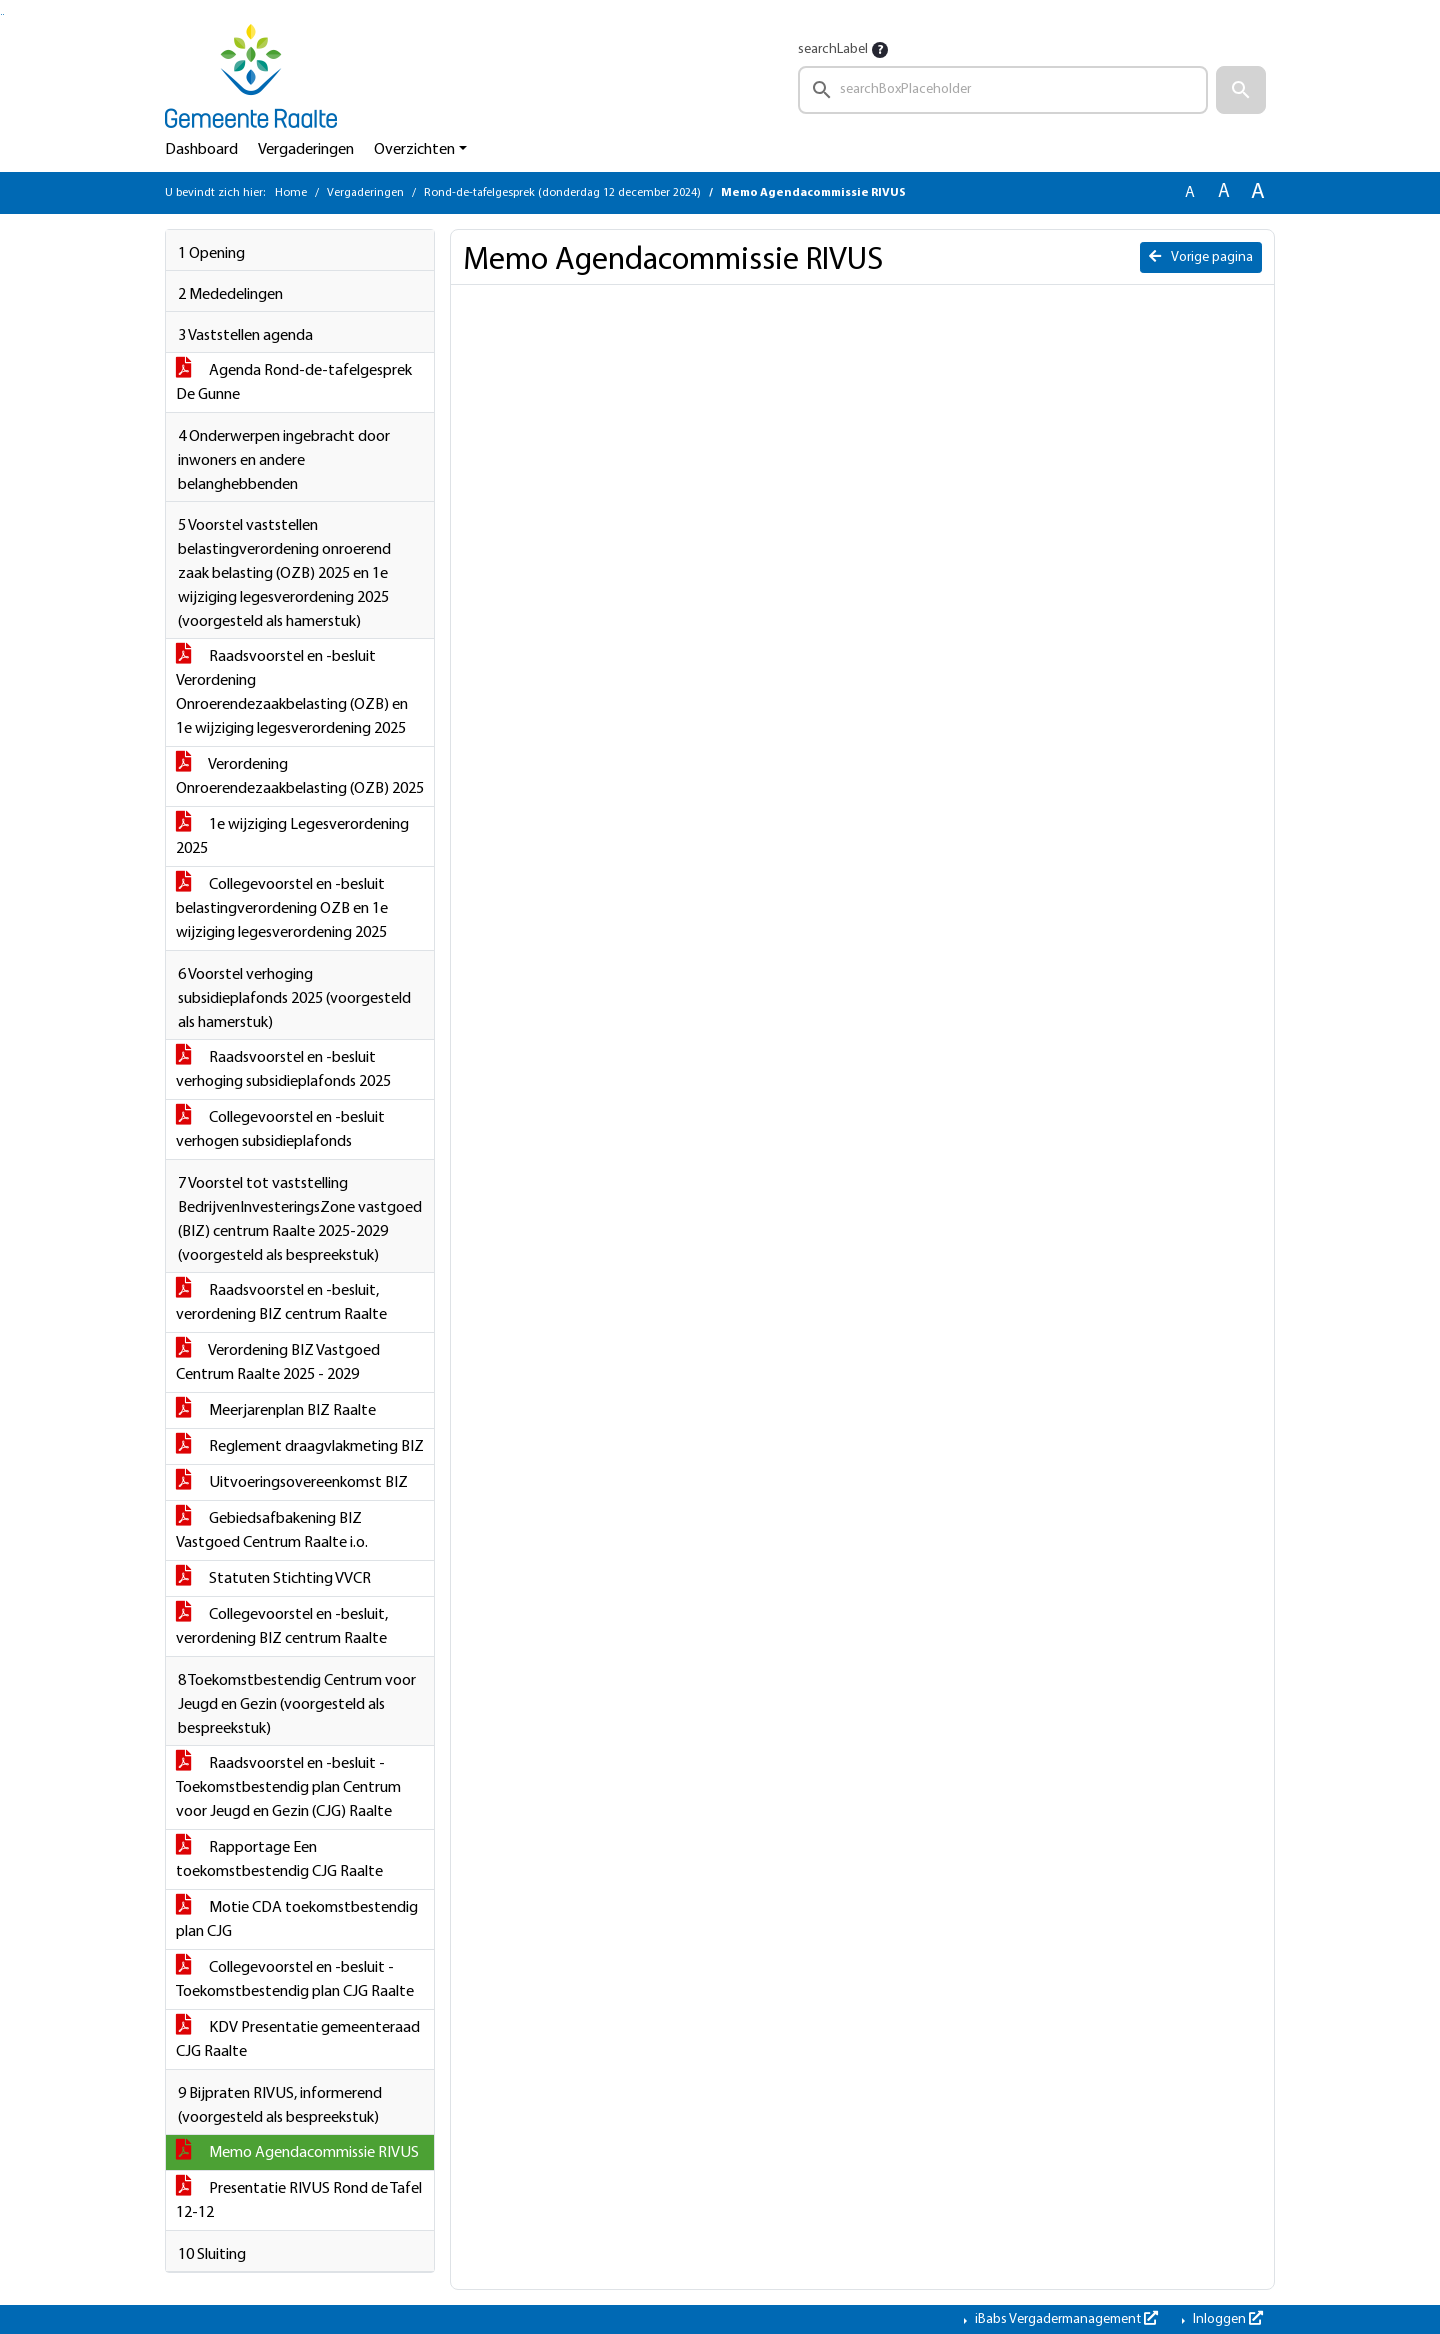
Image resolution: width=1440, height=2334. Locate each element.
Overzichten (414, 150)
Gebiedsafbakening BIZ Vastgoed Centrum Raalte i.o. (272, 1531)
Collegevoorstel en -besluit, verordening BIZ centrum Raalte (282, 1627)
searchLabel (833, 49)
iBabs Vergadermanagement (1065, 2319)
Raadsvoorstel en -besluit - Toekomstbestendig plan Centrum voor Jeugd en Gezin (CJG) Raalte (288, 1788)
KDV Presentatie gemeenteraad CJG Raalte (298, 2040)
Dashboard (201, 150)
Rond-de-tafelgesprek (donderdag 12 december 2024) (562, 193)
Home (291, 193)
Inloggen (1226, 2319)
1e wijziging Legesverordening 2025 (292, 837)
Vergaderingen (306, 150)
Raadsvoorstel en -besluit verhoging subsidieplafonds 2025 (283, 1070)
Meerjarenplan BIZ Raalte (276, 1411)
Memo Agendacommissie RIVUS (297, 2153)
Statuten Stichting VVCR (273, 1579)
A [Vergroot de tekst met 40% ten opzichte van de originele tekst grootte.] (1258, 192)
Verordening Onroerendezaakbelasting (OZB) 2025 (300, 777)
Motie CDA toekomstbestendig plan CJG (297, 1920)
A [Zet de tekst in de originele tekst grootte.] (1190, 193)
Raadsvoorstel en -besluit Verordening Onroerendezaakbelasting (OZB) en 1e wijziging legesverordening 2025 (292, 693)
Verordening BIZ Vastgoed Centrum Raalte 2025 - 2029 (278, 1363)
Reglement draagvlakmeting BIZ (300, 1447)
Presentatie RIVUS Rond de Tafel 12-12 (299, 2201)
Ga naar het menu (3, 14)
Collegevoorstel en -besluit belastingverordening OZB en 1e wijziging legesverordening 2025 (282, 909)
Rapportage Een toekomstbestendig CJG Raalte (279, 1860)
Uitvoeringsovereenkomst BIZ (292, 1483)
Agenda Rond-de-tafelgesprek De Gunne (294, 383)
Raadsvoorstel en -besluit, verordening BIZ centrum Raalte (281, 1303)
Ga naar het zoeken (1, 14)
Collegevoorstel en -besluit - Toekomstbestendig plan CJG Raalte (295, 1980)
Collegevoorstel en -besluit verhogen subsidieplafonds (280, 1130)
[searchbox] (1003, 90)
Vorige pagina (1201, 257)
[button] (1241, 90)
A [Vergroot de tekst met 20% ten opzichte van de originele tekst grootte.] (1224, 192)
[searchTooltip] (880, 50)
